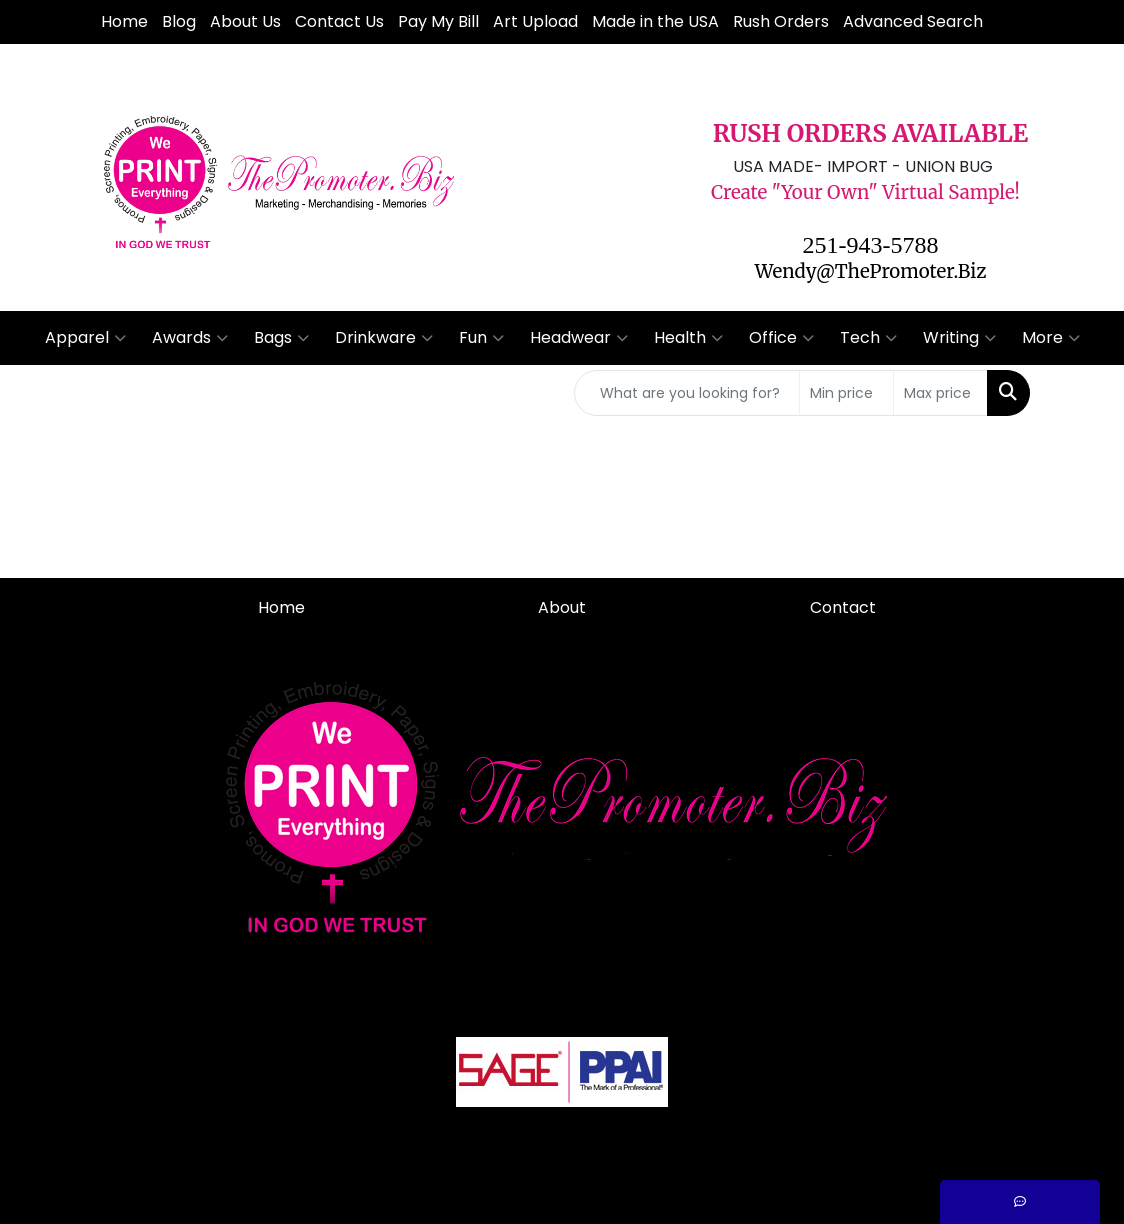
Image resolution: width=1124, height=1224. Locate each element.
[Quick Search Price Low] (846, 393)
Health (688, 338)
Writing (959, 338)
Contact (843, 607)
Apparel (85, 338)
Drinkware (384, 338)
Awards (190, 338)
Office (781, 338)
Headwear (579, 338)
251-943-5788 (871, 245)
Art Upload (535, 21)
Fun (481, 338)
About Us (245, 21)
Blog (179, 21)
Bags (281, 338)
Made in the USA (655, 21)
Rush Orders (781, 21)
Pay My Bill (438, 21)
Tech (868, 338)
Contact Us (339, 21)
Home (124, 21)
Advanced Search (913, 21)
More (1051, 338)
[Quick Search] (687, 393)
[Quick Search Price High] (940, 393)
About (562, 607)
